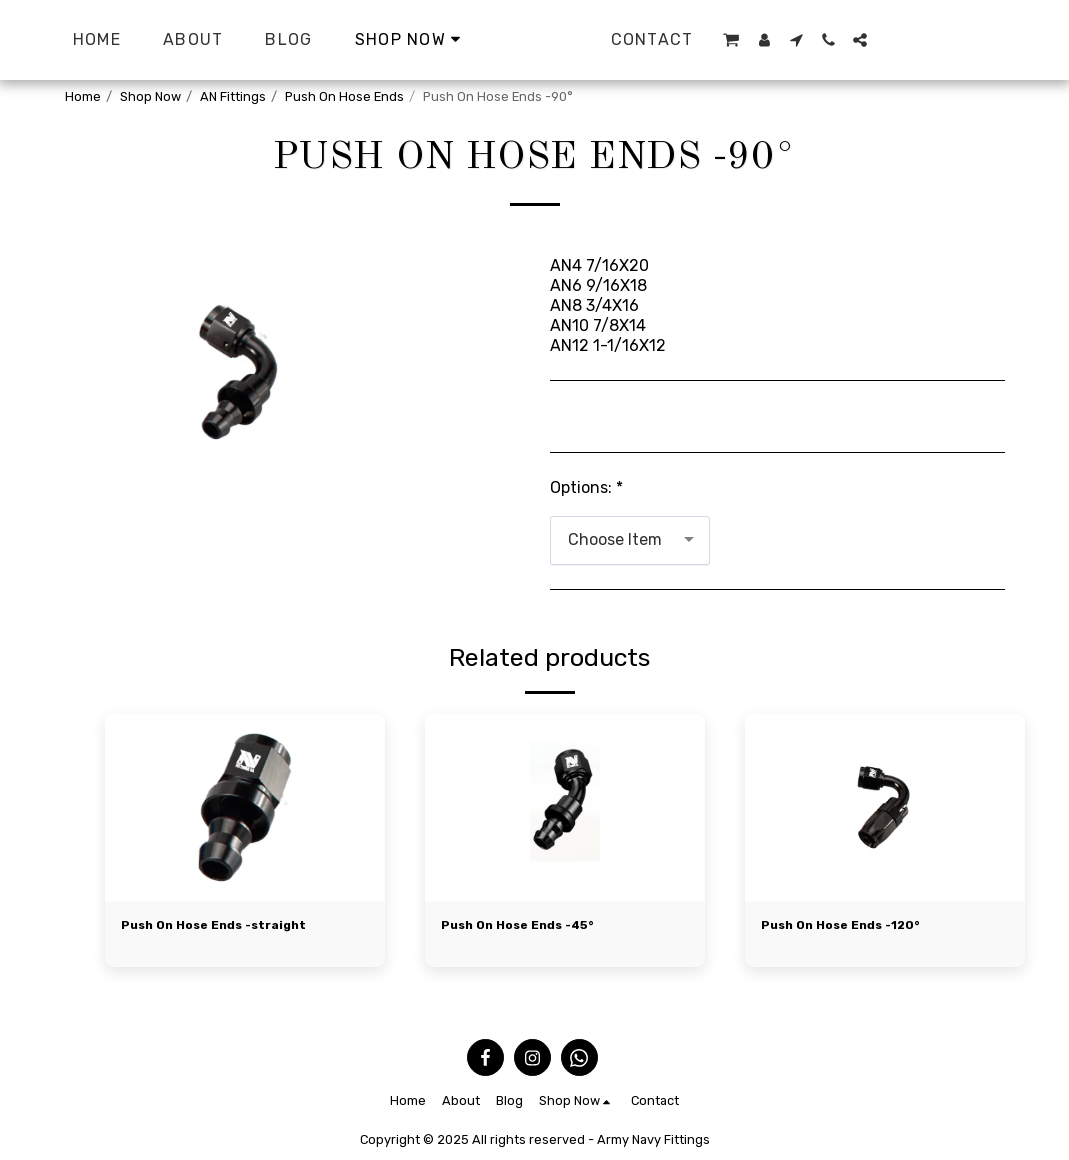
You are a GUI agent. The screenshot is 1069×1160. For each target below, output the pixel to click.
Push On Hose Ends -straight (221, 926)
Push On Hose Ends (344, 96)
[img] (245, 807)
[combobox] (630, 540)
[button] (920, 40)
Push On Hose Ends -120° (846, 926)
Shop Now (150, 96)
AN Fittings (233, 96)
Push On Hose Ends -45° (523, 926)
